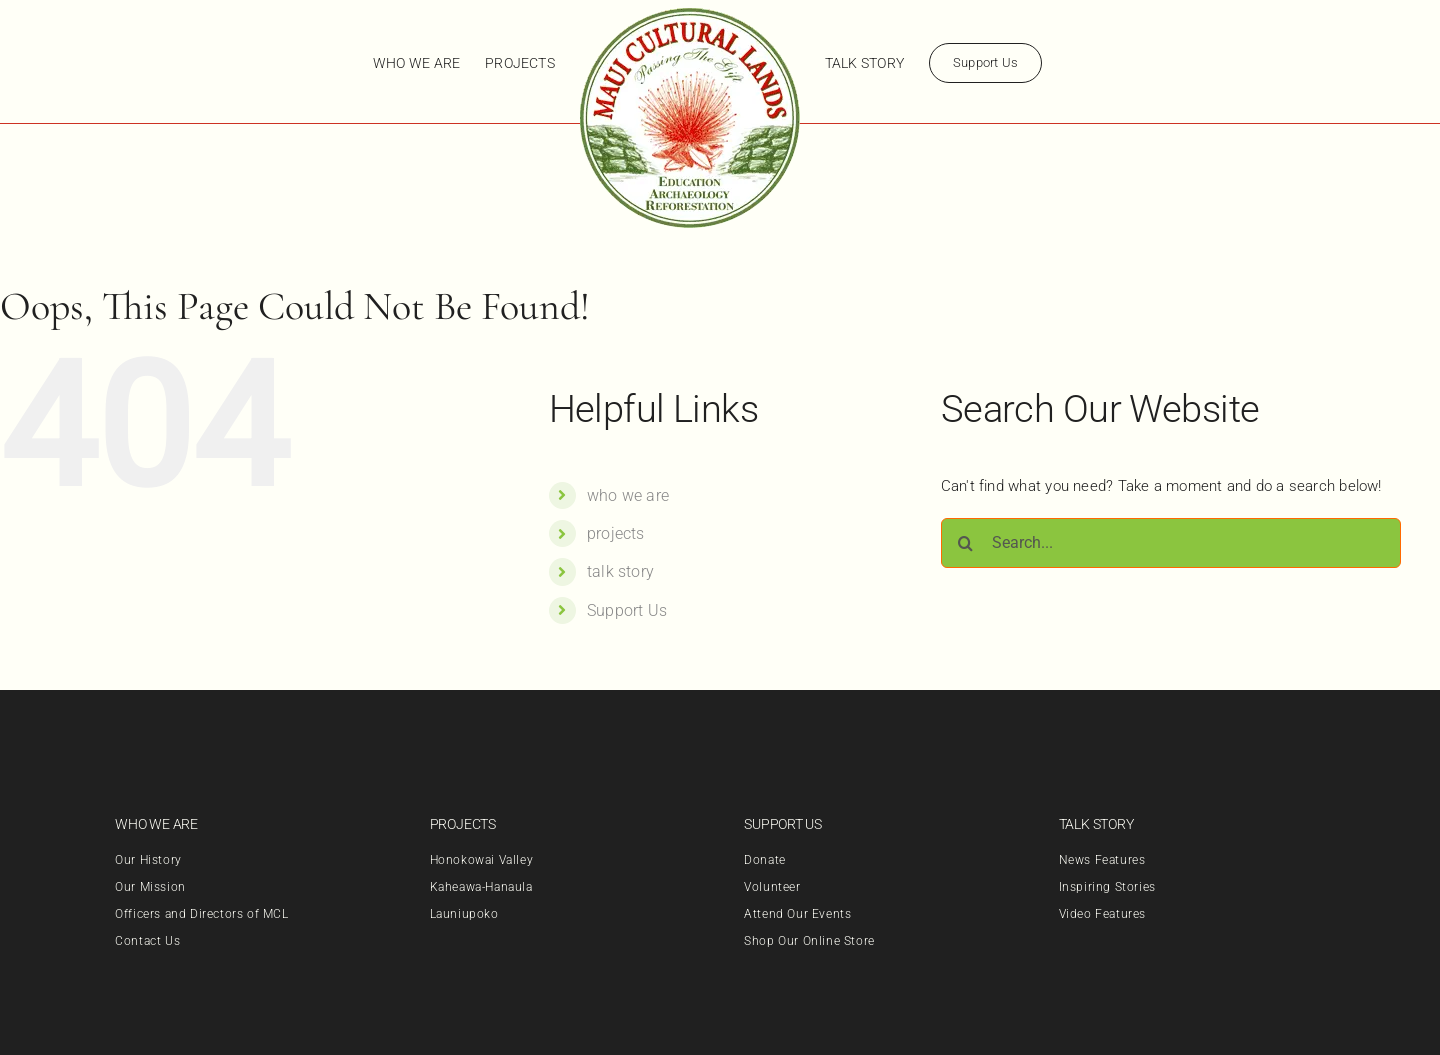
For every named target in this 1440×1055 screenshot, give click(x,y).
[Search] (966, 543)
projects (616, 533)
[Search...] (1171, 543)
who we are (628, 495)
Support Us (627, 610)
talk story (620, 571)
